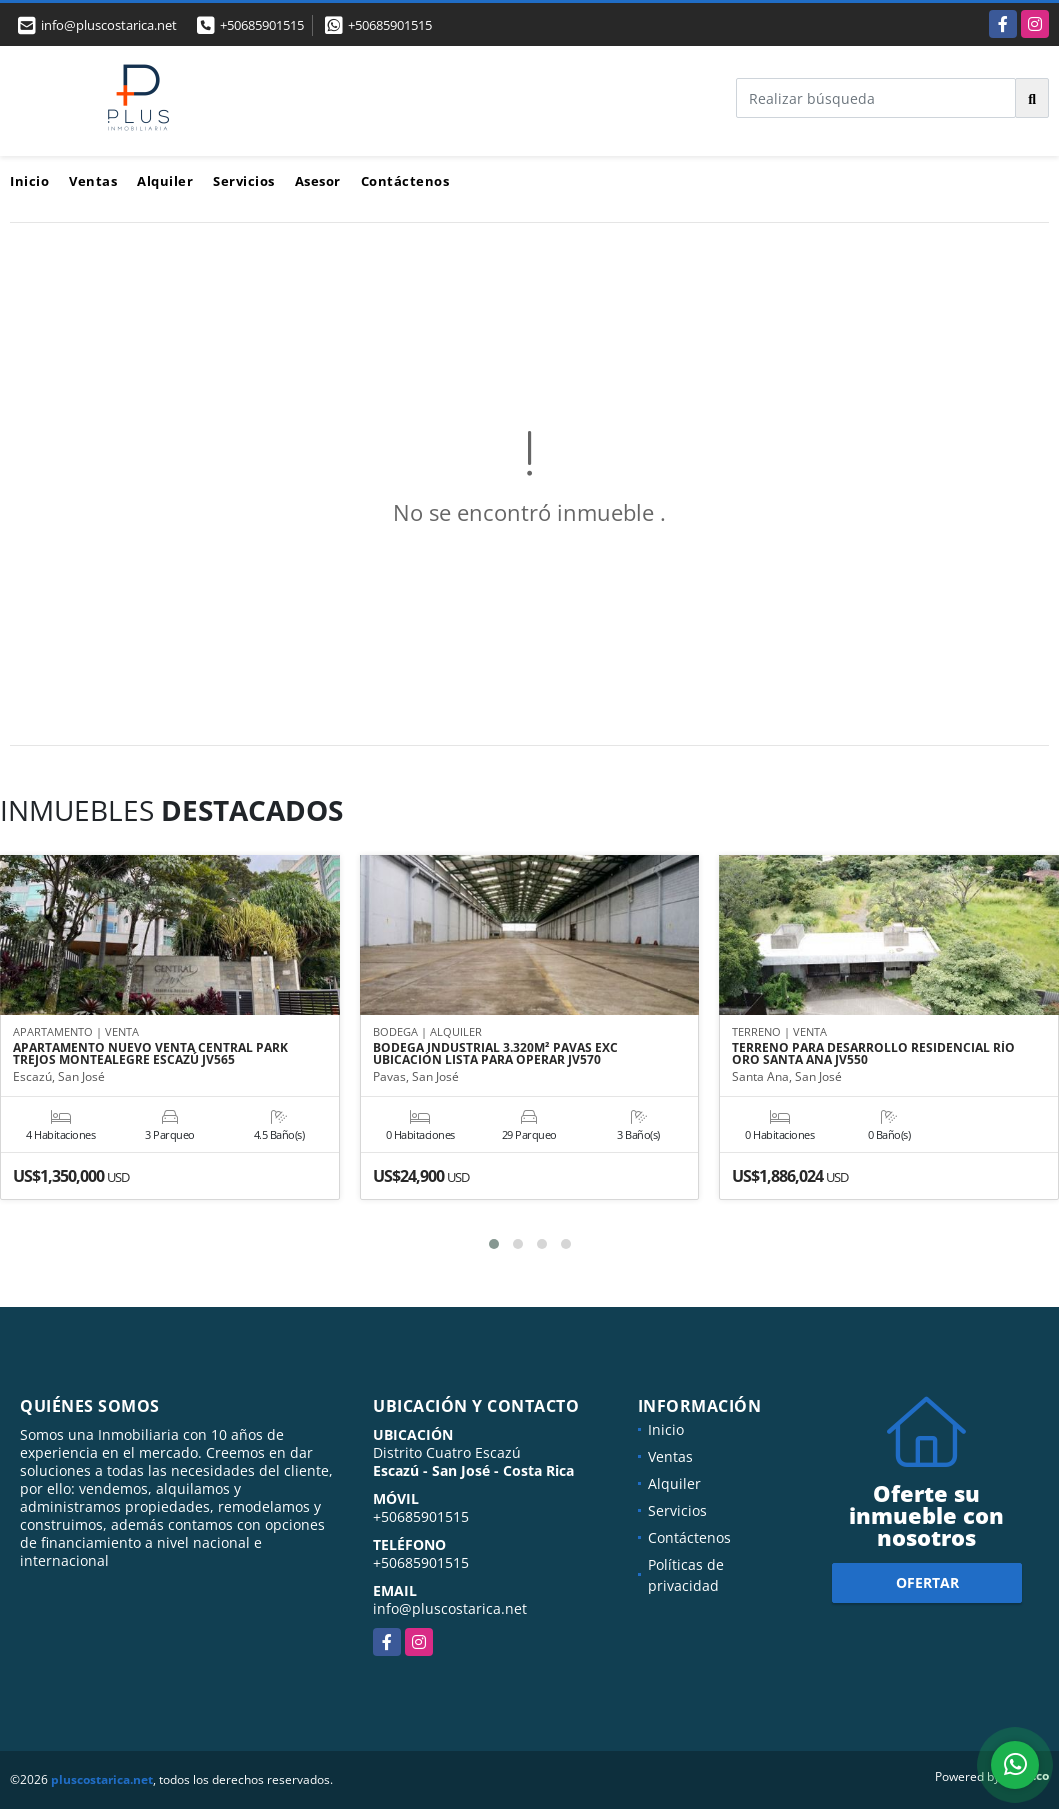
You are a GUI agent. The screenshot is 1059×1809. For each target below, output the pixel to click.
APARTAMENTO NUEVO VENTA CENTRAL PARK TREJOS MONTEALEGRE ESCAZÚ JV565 (150, 1055)
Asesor (318, 181)
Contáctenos (405, 181)
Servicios (244, 181)
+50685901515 (262, 25)
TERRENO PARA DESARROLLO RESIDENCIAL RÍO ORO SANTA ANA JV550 (873, 1055)
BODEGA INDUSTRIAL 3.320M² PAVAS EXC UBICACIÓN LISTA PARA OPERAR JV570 (495, 1055)
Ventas (93, 181)
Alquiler (165, 181)
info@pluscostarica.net (450, 1608)
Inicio (29, 181)
